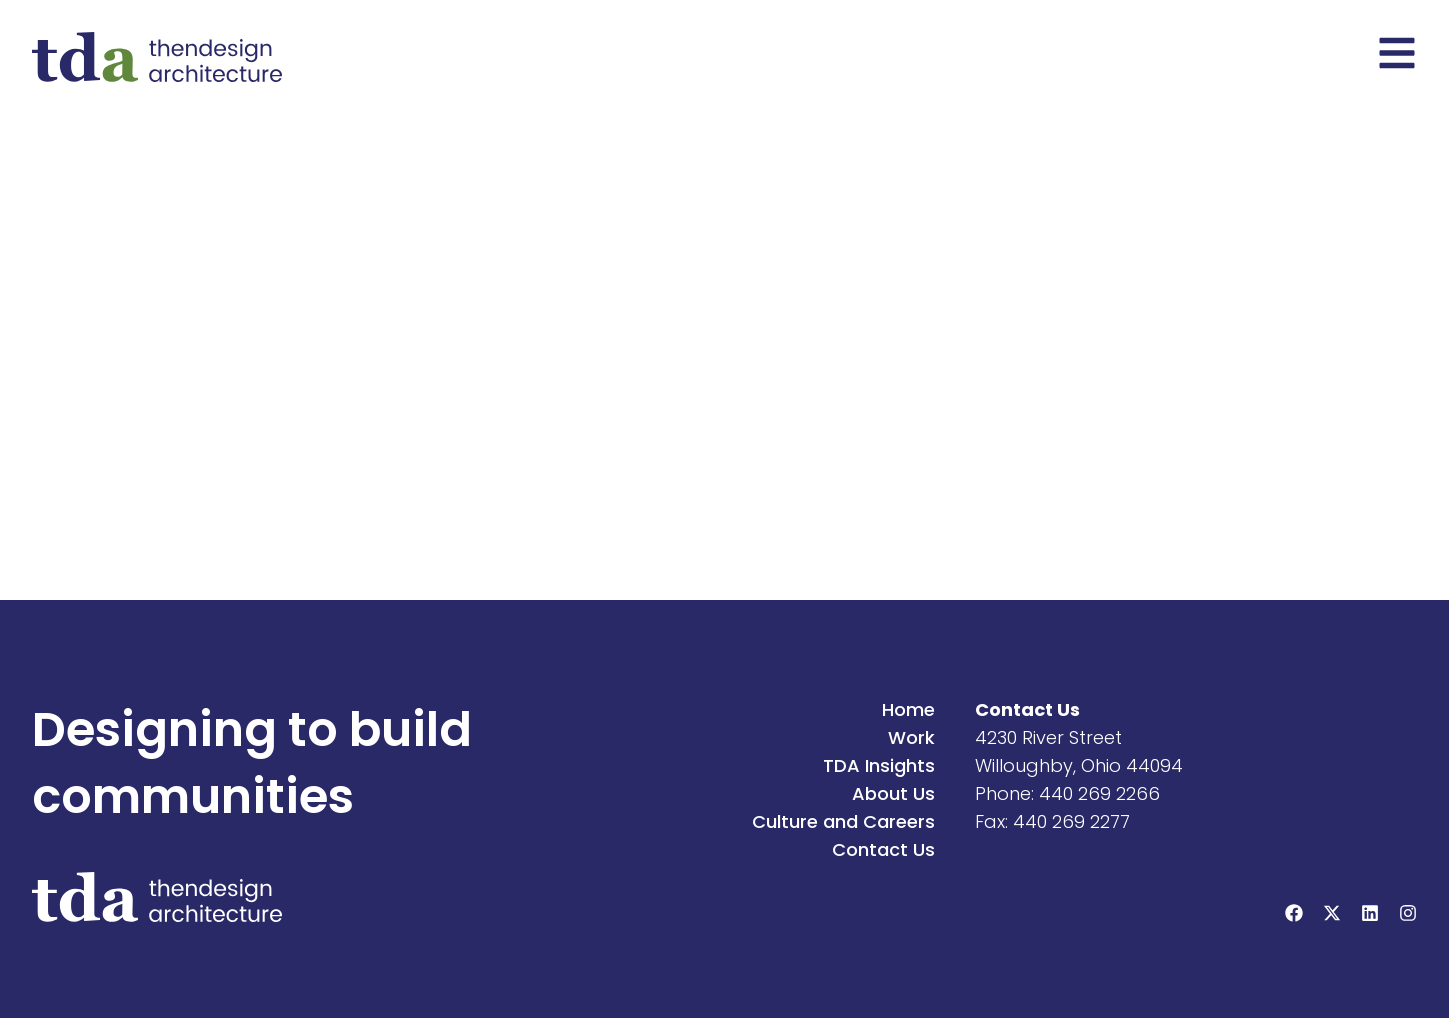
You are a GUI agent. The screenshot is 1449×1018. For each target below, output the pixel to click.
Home (908, 709)
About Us (893, 793)
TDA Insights (879, 765)
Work (911, 737)
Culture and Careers (843, 821)
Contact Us (883, 849)
